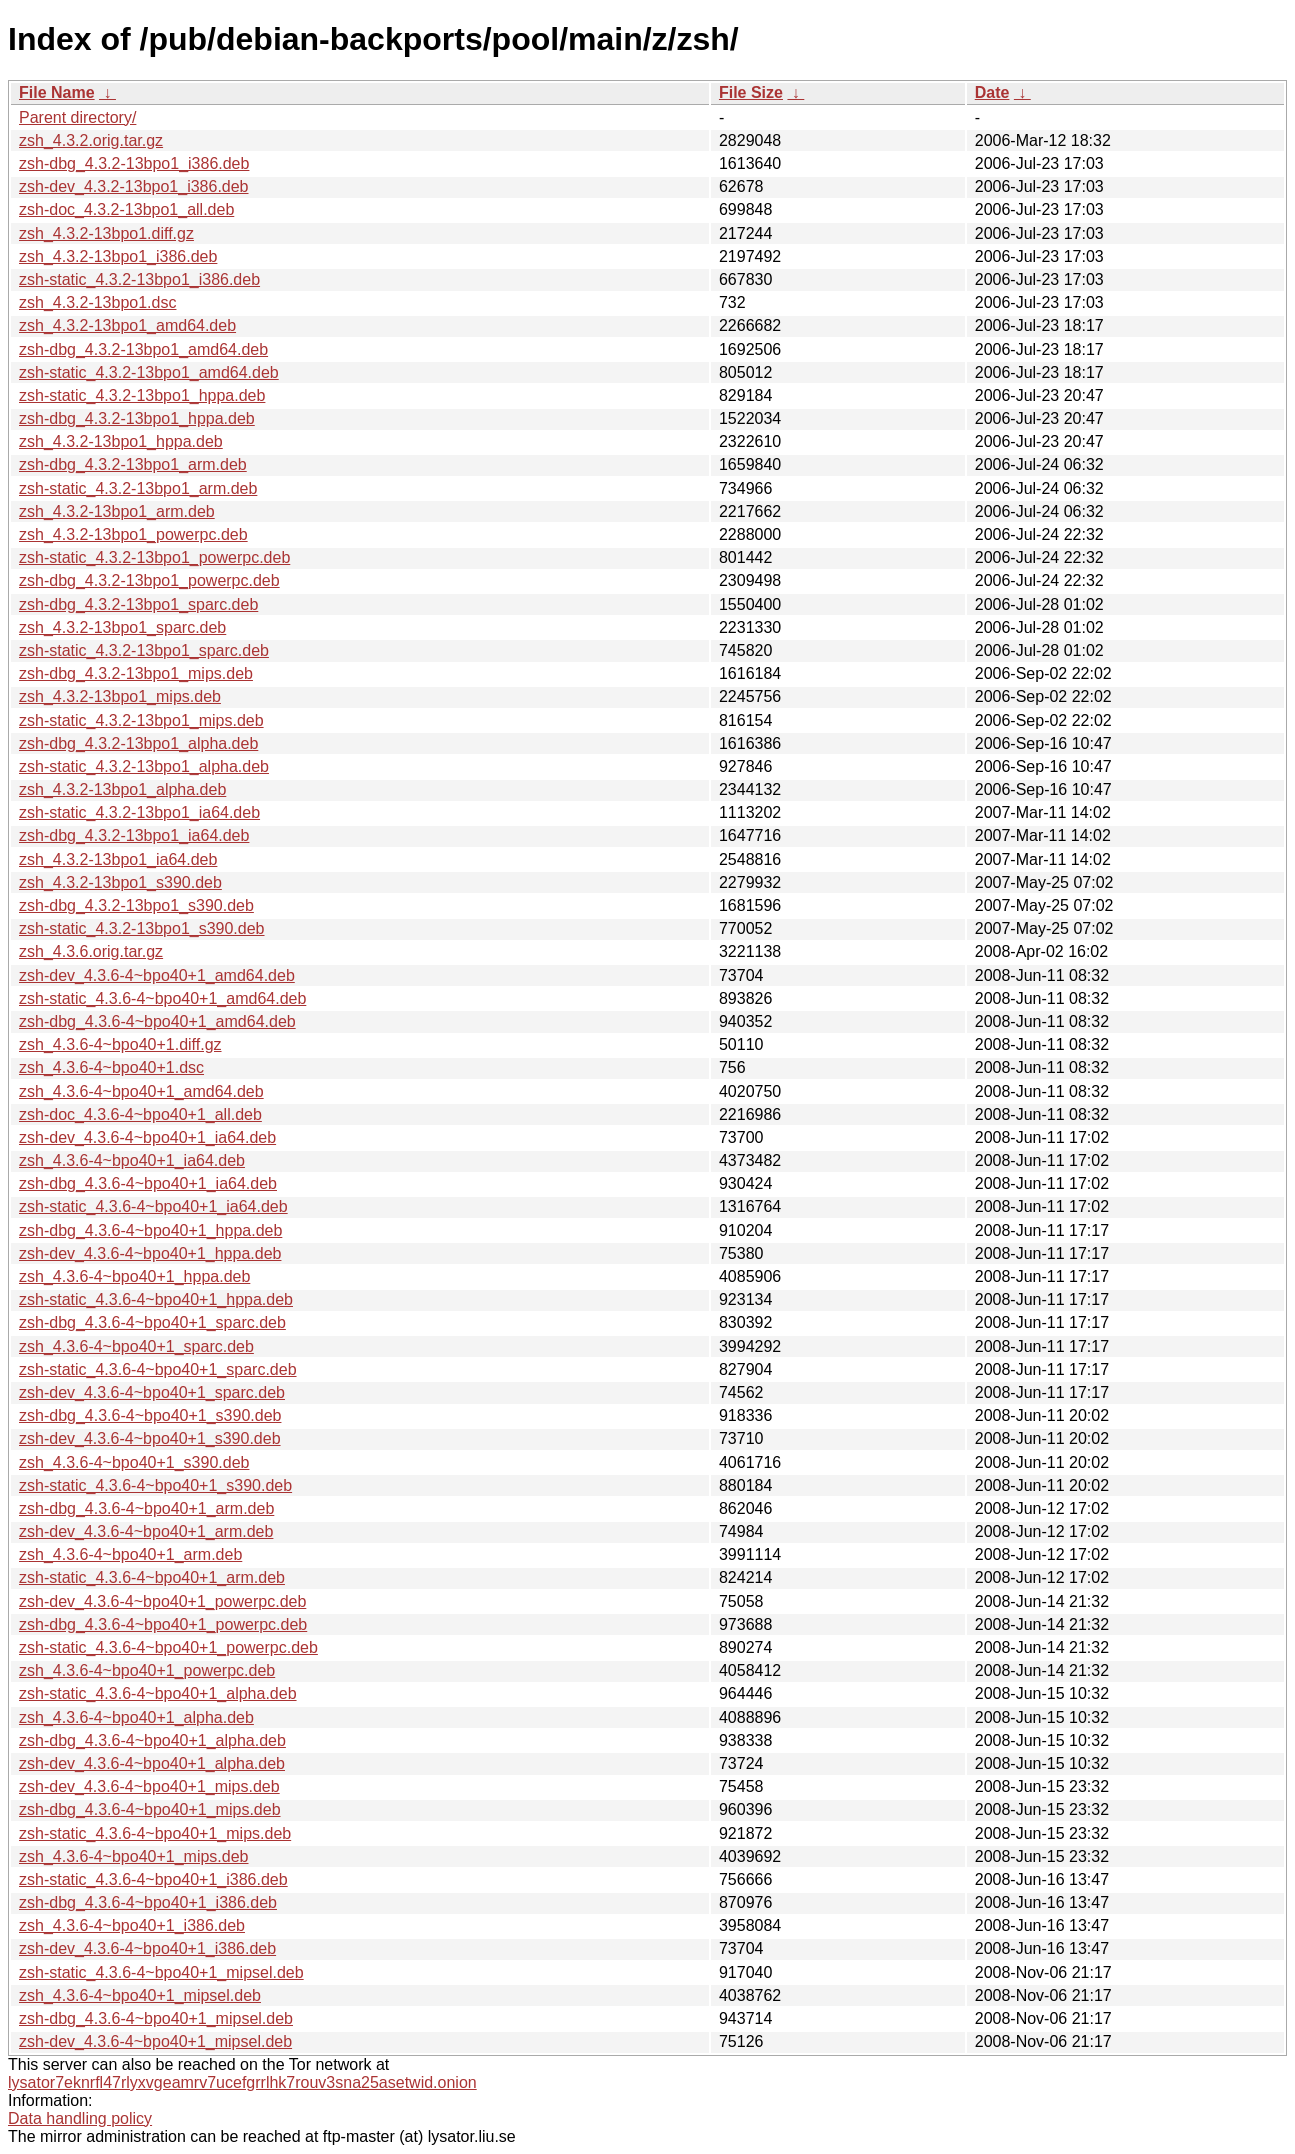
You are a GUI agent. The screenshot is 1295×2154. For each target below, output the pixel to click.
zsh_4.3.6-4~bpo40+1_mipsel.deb (140, 1995)
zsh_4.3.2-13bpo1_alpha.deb (122, 789)
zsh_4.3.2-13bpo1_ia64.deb (118, 859)
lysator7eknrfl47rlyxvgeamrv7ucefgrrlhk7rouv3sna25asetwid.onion (242, 2082)
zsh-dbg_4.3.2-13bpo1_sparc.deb (138, 604)
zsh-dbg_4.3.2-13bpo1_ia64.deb (134, 835)
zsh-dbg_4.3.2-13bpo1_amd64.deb (143, 349)
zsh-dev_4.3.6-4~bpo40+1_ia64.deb (147, 1137)
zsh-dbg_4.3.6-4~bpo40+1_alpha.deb (152, 1740)
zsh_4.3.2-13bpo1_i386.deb (118, 256)
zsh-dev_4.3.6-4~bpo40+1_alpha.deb (152, 1763)
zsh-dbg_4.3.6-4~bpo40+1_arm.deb (146, 1508)
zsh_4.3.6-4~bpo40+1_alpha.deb (136, 1717)
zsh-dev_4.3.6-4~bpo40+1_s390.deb (150, 1438)
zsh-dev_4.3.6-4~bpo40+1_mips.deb (149, 1786)
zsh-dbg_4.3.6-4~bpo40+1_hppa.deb (150, 1230)
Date (992, 92)
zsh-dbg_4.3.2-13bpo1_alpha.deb (138, 743)
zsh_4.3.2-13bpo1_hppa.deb (121, 441)
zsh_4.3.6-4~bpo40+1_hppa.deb (134, 1276)
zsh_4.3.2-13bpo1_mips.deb (120, 696)
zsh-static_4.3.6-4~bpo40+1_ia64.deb (153, 1206)
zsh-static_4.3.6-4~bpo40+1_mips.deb (155, 1833)
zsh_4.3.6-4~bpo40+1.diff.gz (120, 1044)
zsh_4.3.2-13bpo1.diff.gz (106, 233)
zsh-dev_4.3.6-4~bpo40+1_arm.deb (146, 1531)
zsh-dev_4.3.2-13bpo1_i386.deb (134, 186)
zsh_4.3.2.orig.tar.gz (91, 140)
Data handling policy (80, 2118)
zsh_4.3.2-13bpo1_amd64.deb (127, 325)
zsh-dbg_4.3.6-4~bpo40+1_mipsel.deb (156, 2018)
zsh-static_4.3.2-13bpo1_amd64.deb (149, 372)
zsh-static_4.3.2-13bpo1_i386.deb (139, 279)
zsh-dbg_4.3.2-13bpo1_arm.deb (133, 464)
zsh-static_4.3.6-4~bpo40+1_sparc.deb (158, 1369)
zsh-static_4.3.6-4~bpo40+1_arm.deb (152, 1577)
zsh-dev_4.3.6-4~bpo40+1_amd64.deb (157, 975)
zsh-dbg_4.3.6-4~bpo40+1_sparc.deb (152, 1322)
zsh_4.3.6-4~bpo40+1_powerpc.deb (147, 1670)
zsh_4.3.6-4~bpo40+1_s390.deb (134, 1462)
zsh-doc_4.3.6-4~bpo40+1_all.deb (140, 1114)
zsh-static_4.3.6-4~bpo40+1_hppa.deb (156, 1299)
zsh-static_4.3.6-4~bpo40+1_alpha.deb (158, 1693)
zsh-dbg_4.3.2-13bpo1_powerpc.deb (149, 580)
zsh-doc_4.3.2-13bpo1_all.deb (126, 209)
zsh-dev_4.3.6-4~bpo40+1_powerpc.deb (162, 1601)
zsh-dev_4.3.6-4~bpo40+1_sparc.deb (152, 1392)
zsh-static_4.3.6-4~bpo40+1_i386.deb (153, 1879)
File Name (57, 92)
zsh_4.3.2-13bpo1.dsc (97, 302)
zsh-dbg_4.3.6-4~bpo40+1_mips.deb (150, 1809)
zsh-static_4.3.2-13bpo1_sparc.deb (144, 650)
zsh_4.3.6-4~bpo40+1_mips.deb (134, 1856)
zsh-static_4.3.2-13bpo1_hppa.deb (142, 395)
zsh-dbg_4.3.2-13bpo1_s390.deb (136, 905)
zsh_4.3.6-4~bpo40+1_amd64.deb (141, 1091)
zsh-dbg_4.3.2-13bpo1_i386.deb (134, 163)
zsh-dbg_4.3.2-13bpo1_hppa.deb (137, 418)
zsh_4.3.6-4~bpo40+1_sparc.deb (136, 1346)
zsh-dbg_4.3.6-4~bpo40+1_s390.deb (150, 1415)
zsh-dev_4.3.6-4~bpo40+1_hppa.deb (150, 1253)
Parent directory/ (77, 117)
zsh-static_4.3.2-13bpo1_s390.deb (142, 928)
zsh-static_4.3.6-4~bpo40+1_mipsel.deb (161, 1972)
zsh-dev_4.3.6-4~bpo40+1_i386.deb (147, 1948)
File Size (751, 92)
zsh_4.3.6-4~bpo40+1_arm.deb (130, 1554)
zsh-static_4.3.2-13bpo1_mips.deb (141, 720)
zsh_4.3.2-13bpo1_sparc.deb (122, 627)
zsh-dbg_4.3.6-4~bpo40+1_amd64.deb (157, 1021)
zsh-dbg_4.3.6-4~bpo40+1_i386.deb (148, 1902)
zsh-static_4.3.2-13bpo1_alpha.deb (144, 766)
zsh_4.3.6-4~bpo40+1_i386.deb (132, 1925)
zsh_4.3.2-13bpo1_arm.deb (117, 511)
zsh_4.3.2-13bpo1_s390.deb (120, 882)
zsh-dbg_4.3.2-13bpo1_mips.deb (136, 673)
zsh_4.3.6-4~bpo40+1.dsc (111, 1067)
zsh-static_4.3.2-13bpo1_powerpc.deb (154, 557)
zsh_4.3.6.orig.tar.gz (91, 951)
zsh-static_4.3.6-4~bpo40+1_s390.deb (155, 1485)
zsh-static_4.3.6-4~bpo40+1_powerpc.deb (168, 1647)
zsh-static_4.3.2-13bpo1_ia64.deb (139, 812)
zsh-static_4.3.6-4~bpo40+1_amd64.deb (162, 998)
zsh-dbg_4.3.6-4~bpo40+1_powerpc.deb (163, 1624)
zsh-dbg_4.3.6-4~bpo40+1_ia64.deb (148, 1183)
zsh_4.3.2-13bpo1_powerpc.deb (133, 534)
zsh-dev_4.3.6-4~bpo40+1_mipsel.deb (155, 2041)
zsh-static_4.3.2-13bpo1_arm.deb (138, 488)
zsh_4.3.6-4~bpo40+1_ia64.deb (132, 1160)
